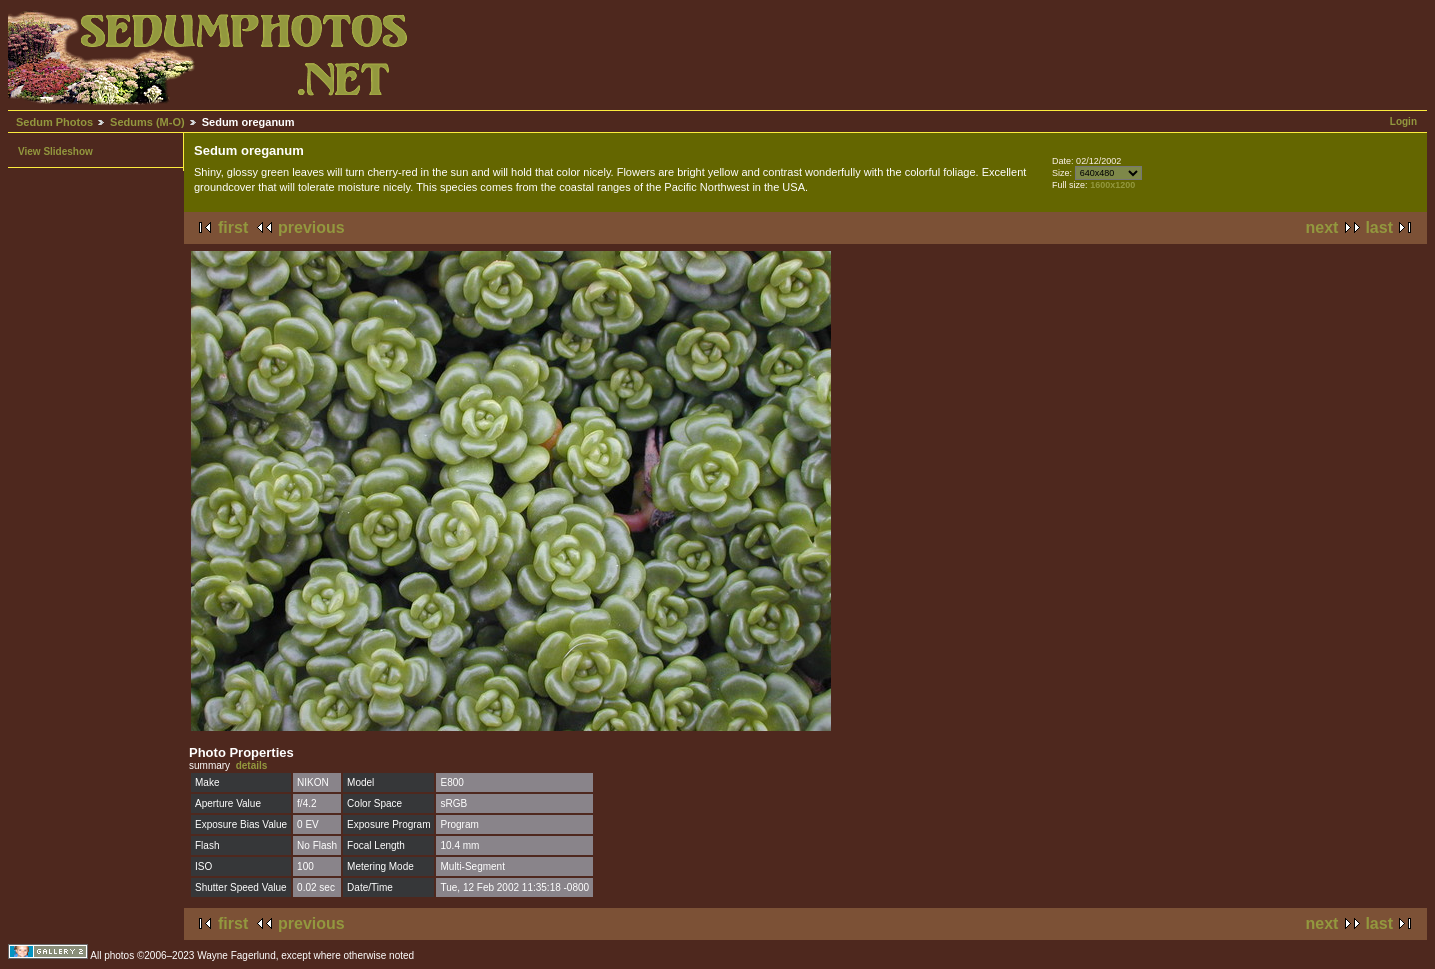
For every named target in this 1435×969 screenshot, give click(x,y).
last (1379, 227)
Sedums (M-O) (147, 122)
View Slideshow (55, 151)
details (252, 765)
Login (1403, 121)
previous (311, 227)
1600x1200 (1112, 185)
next (1322, 227)
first (233, 227)
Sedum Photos (54, 122)
